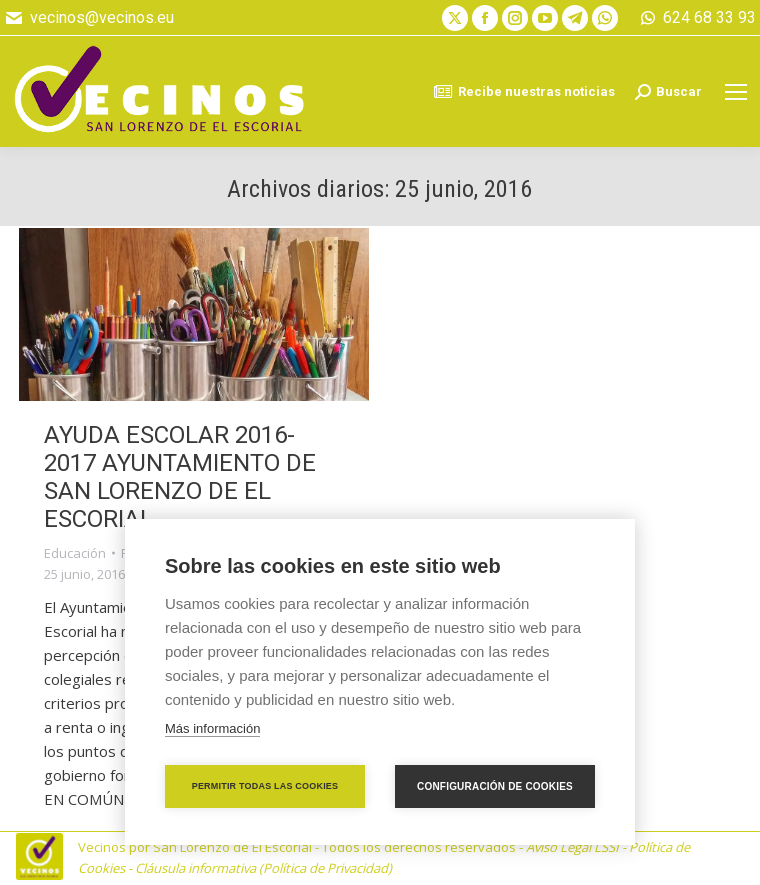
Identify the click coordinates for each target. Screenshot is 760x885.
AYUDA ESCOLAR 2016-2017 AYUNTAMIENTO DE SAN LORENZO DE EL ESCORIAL (180, 477)
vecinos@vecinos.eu (89, 18)
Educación (75, 553)
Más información (212, 728)
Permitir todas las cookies (265, 786)
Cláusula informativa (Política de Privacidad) (263, 868)
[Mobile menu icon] (736, 92)
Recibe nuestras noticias (524, 92)
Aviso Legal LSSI (572, 847)
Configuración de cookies (495, 786)
